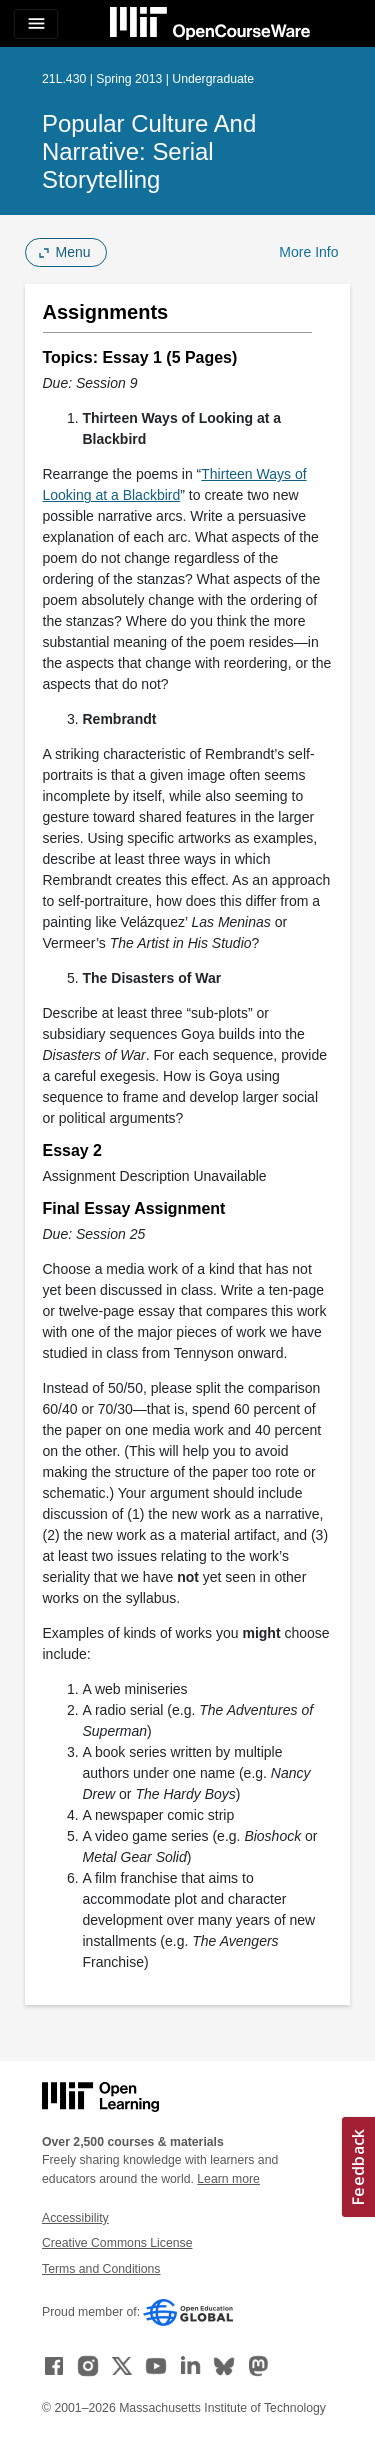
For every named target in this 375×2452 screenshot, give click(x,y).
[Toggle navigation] (36, 24)
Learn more (228, 2179)
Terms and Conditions (101, 2269)
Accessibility (75, 2218)
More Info (308, 252)
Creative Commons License (117, 2243)
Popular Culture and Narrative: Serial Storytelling (149, 151)
